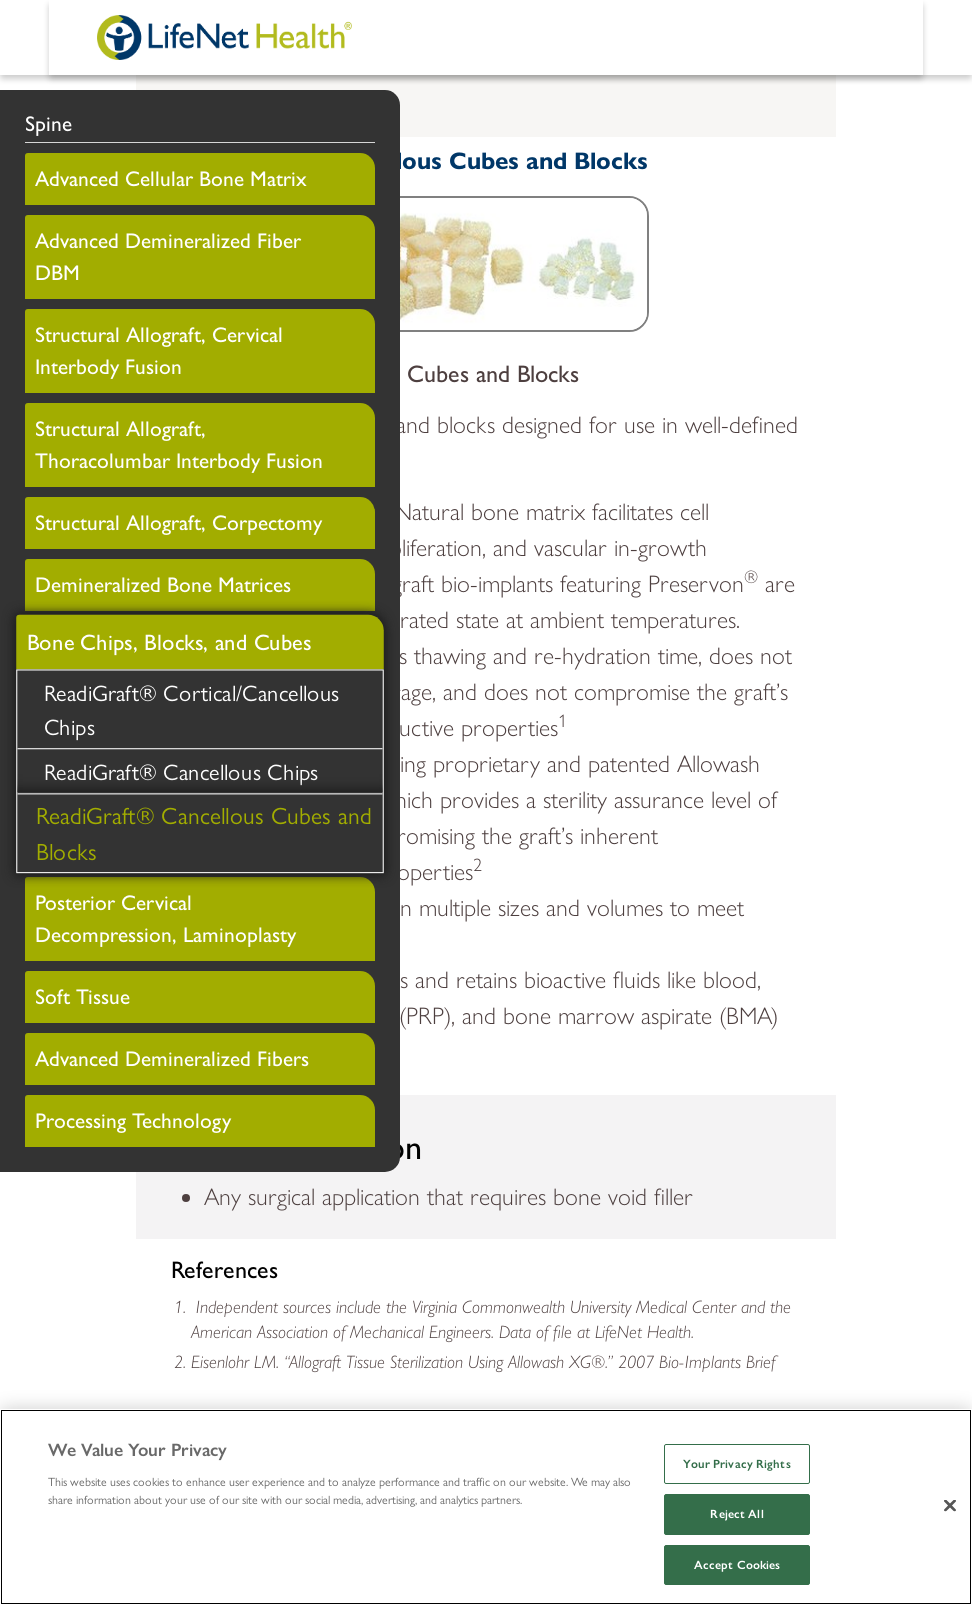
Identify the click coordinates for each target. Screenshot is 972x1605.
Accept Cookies (737, 1565)
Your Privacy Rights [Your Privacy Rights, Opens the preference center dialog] (736, 1464)
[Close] (950, 1505)
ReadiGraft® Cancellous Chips (181, 771)
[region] (486, 1507)
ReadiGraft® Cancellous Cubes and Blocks (204, 832)
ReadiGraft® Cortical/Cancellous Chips (192, 708)
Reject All (736, 1514)
